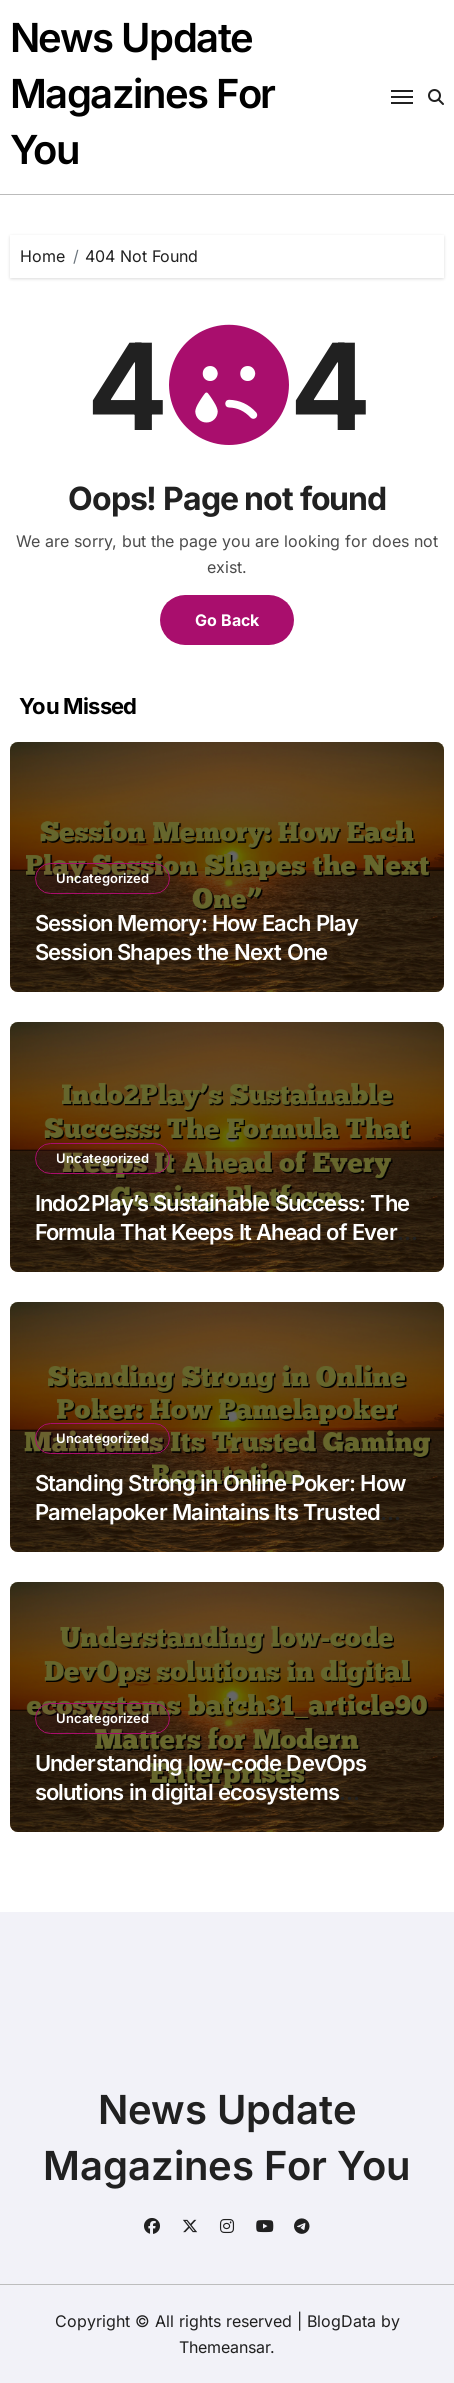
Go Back (227, 620)
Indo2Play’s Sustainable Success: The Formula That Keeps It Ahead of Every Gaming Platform (222, 1231)
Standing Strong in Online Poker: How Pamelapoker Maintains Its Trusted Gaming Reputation (220, 1511)
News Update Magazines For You (142, 93)
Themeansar (224, 2347)
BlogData (341, 2321)
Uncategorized (102, 878)
